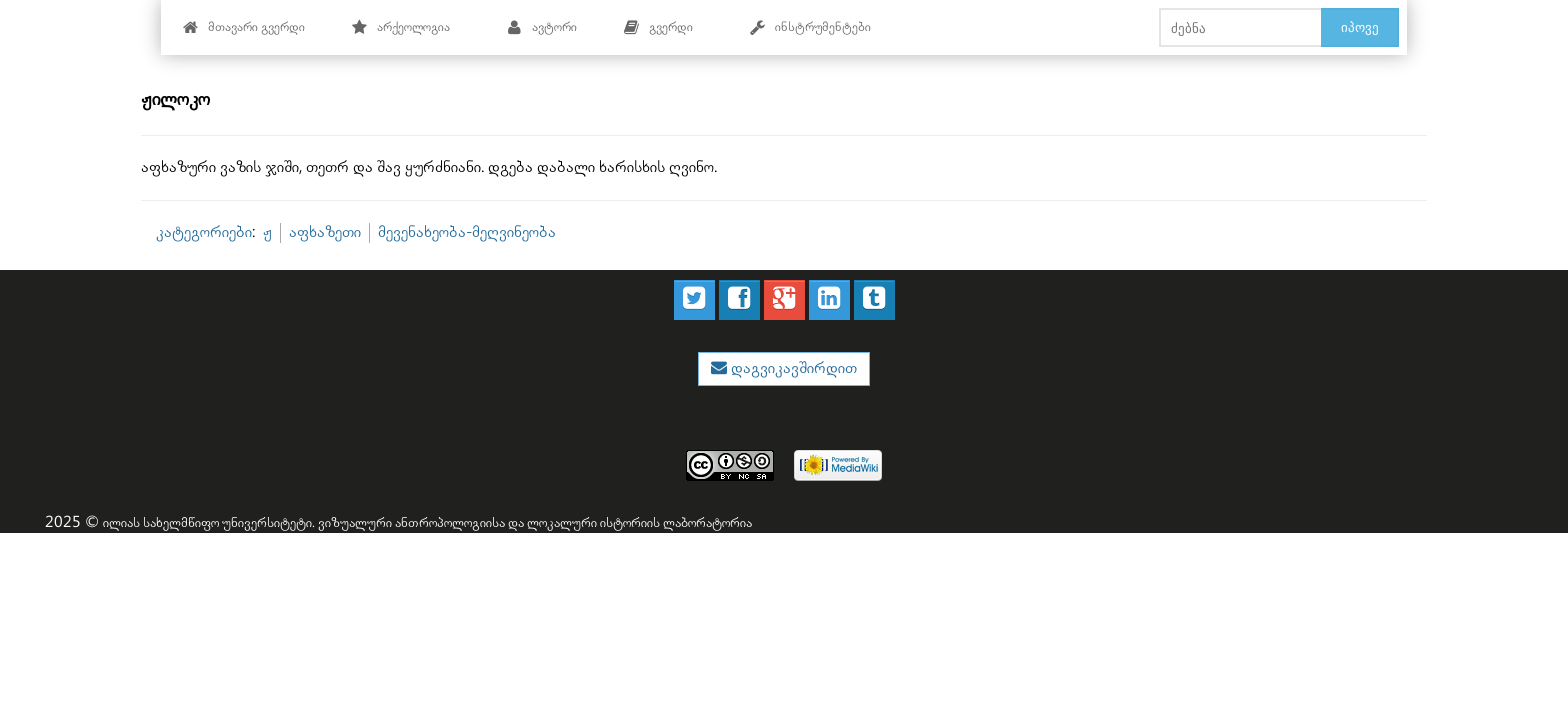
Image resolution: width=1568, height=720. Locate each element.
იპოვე (1360, 27)
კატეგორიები (204, 232)
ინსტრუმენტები (810, 27)
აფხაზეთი (325, 232)
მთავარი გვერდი (243, 27)
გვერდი (658, 27)
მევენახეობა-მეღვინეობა (467, 232)
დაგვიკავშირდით (792, 368)
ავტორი (541, 27)
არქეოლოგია (400, 27)
